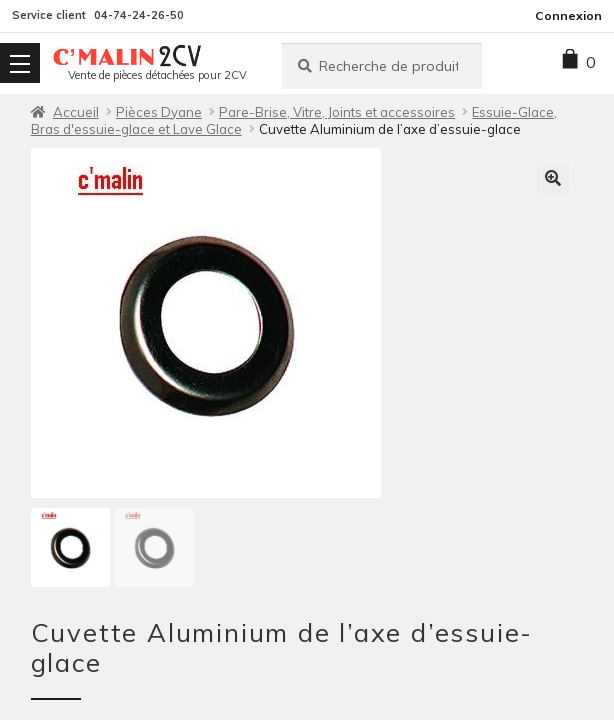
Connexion (568, 15)
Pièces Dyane (159, 112)
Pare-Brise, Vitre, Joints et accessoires (337, 112)
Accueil (76, 112)
